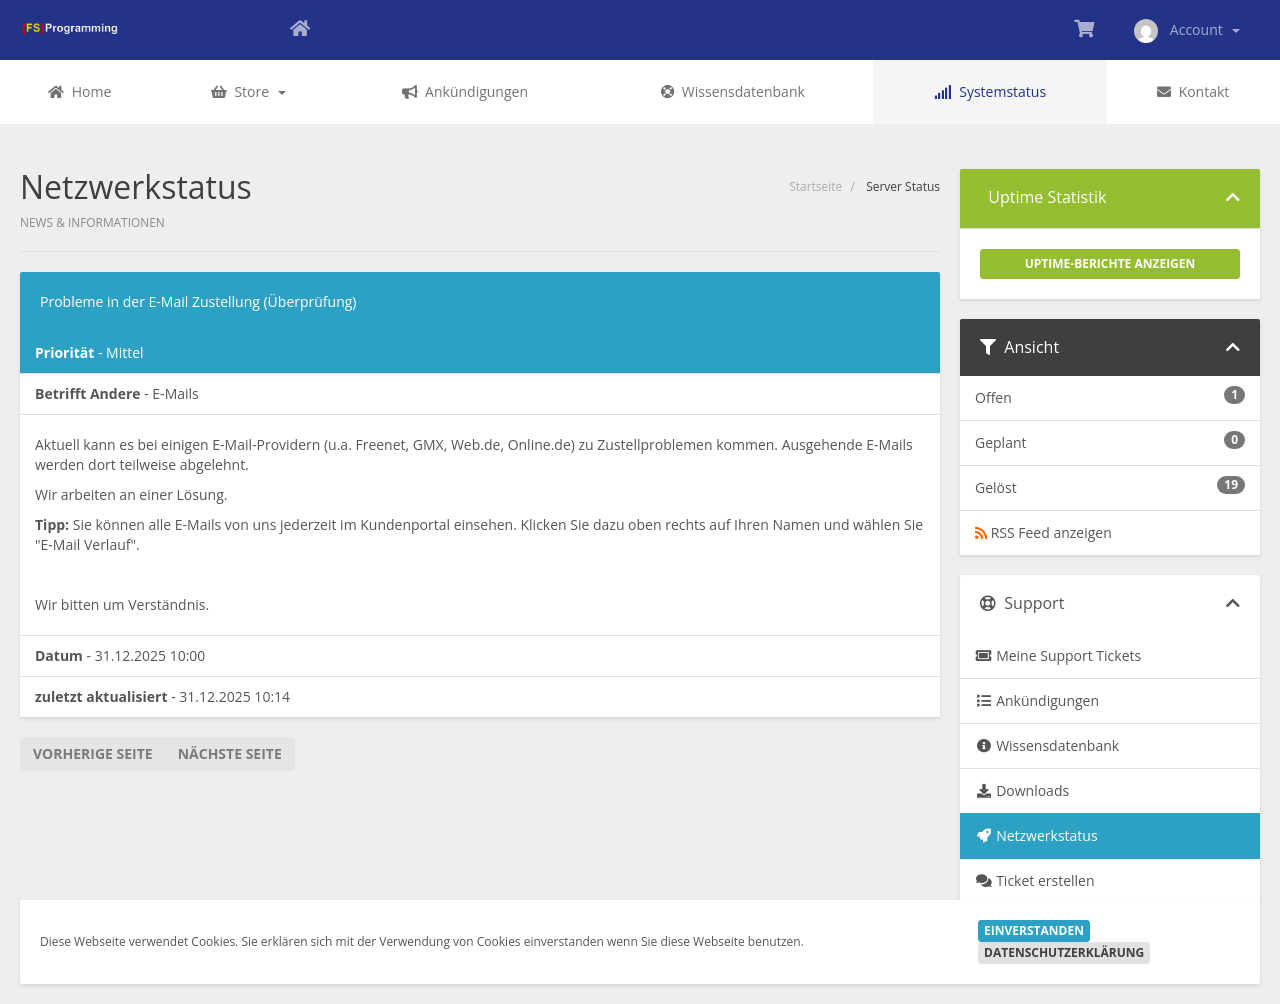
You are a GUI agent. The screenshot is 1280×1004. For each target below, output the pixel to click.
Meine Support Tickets (1058, 655)
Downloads (1022, 790)
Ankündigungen (1037, 700)
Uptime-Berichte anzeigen (1110, 263)
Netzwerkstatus (1036, 835)
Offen (1110, 396)
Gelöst (1110, 486)
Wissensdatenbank (1047, 745)
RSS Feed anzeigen (1043, 532)
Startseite (815, 186)
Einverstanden (1034, 930)
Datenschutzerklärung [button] (1064, 952)
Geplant (1110, 441)
